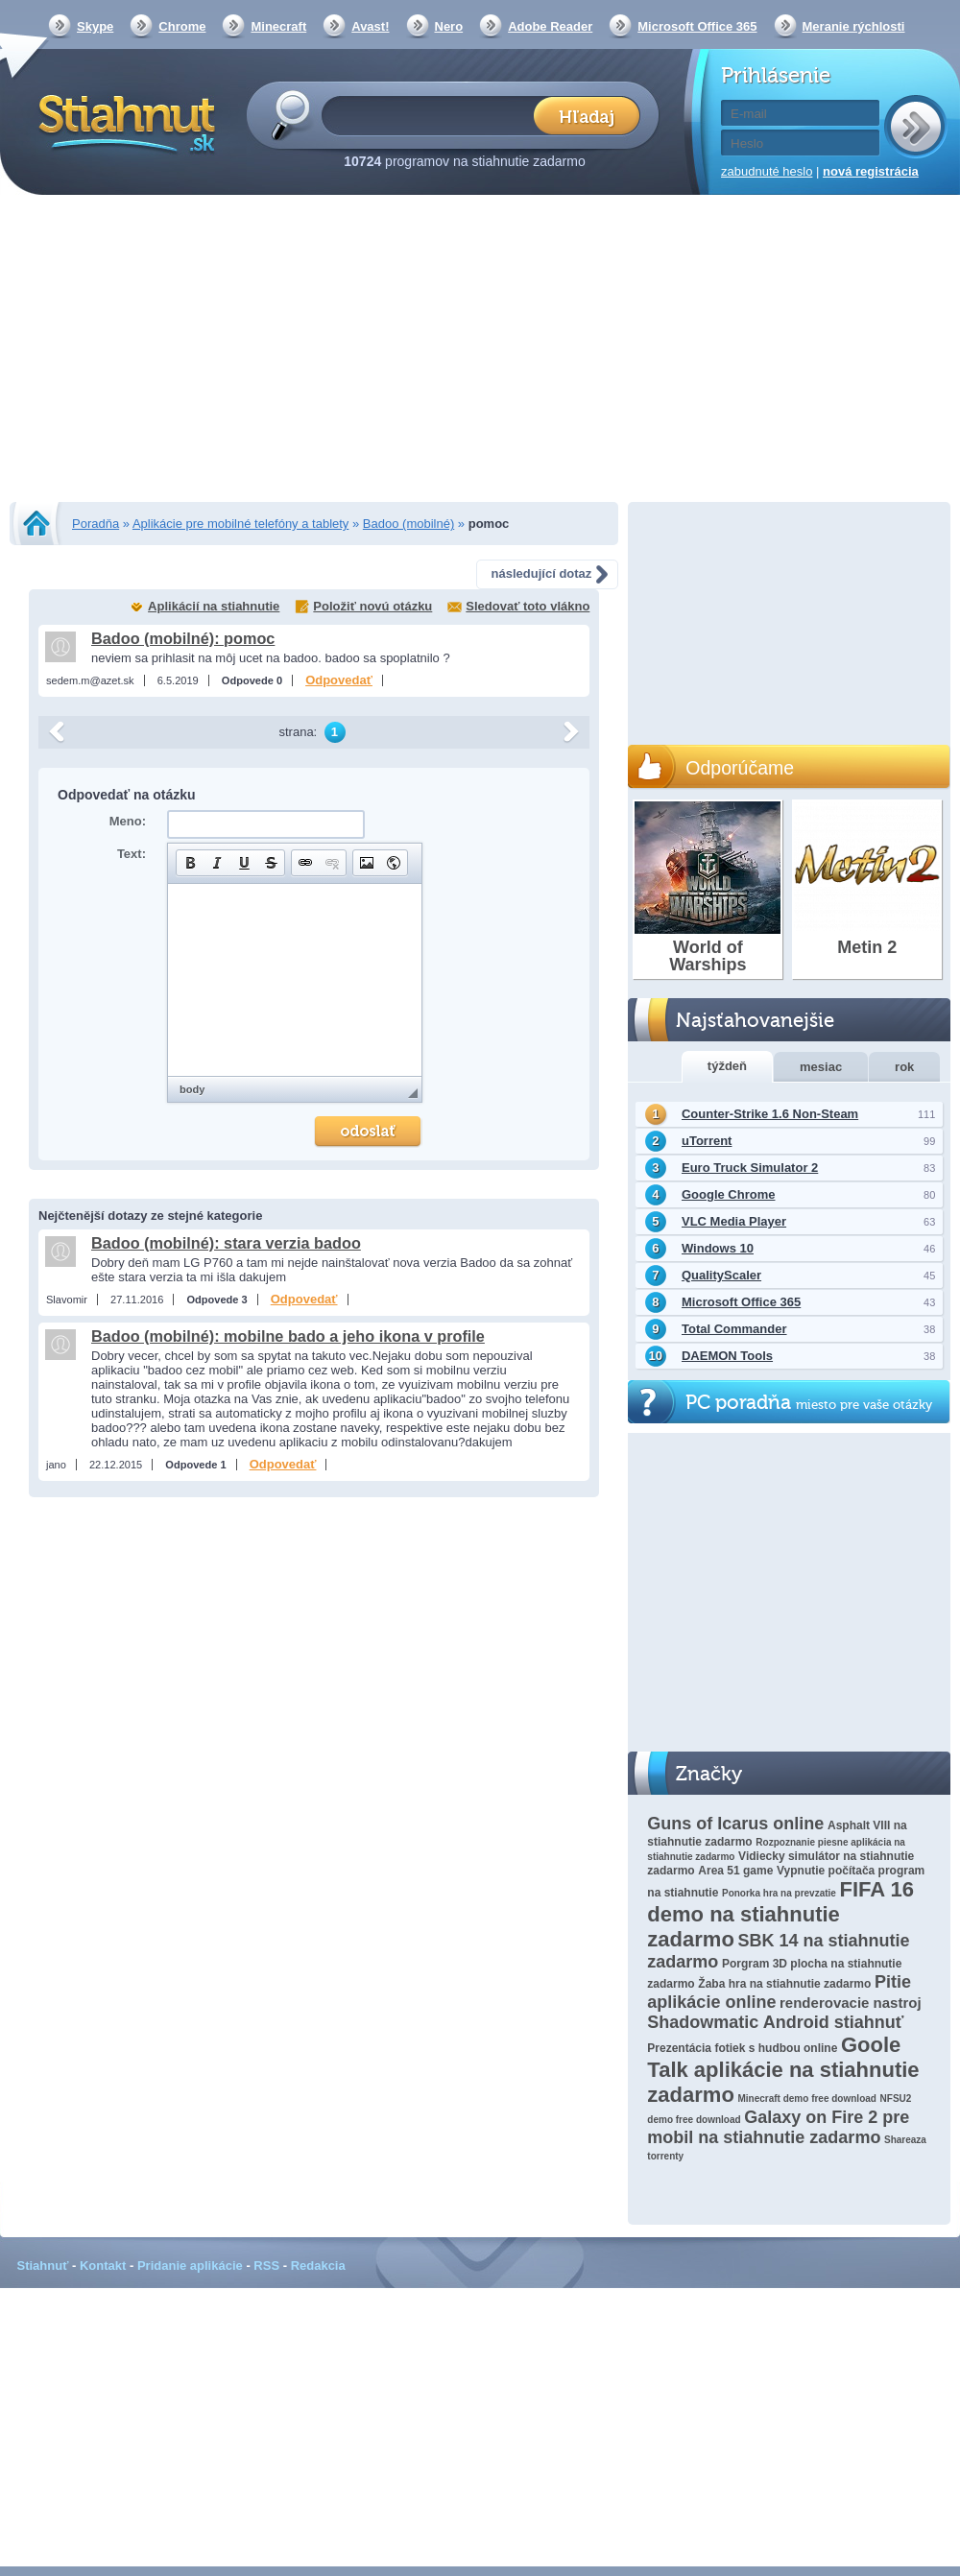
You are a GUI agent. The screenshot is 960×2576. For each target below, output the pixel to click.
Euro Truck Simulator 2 (750, 1167)
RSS (266, 2265)
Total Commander (734, 1329)
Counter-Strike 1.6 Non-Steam (770, 1114)
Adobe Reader (550, 26)
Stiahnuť (43, 2265)
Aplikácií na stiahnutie (213, 606)
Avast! (370, 26)
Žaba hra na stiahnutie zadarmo (784, 1984)
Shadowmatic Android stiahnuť (775, 2022)
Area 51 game (735, 1870)
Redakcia (318, 2265)
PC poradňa (808, 1403)
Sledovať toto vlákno (527, 606)
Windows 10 (718, 1248)
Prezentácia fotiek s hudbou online (742, 2048)
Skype (95, 26)
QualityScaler (721, 1275)
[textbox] (433, 115)
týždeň (727, 1066)
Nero (449, 26)
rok (904, 1067)
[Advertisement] (480, 350)
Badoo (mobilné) (408, 523)
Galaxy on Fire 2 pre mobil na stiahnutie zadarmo (778, 2127)
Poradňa (95, 523)
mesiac (821, 1067)
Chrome (181, 26)
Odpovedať (338, 680)
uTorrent (707, 1140)
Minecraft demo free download (806, 2098)
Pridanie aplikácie (190, 2265)
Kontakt (103, 2265)
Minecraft (278, 26)
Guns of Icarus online (735, 1823)
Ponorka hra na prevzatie (779, 1893)
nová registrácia (871, 171)
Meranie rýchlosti (854, 26)
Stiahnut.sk (123, 122)
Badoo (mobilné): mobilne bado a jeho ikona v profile (288, 1336)
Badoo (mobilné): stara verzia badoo (226, 1243)
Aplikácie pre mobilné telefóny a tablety (240, 523)
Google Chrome (729, 1194)
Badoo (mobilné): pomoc (183, 638)
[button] (190, 862)
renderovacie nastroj (851, 2002)
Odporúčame (739, 767)
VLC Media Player (734, 1221)
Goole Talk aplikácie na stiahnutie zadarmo (783, 2070)
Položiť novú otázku (372, 606)
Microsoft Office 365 (696, 26)
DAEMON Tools (727, 1355)
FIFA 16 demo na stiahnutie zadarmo (780, 1914)
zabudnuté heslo (766, 171)
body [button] (192, 1089)
